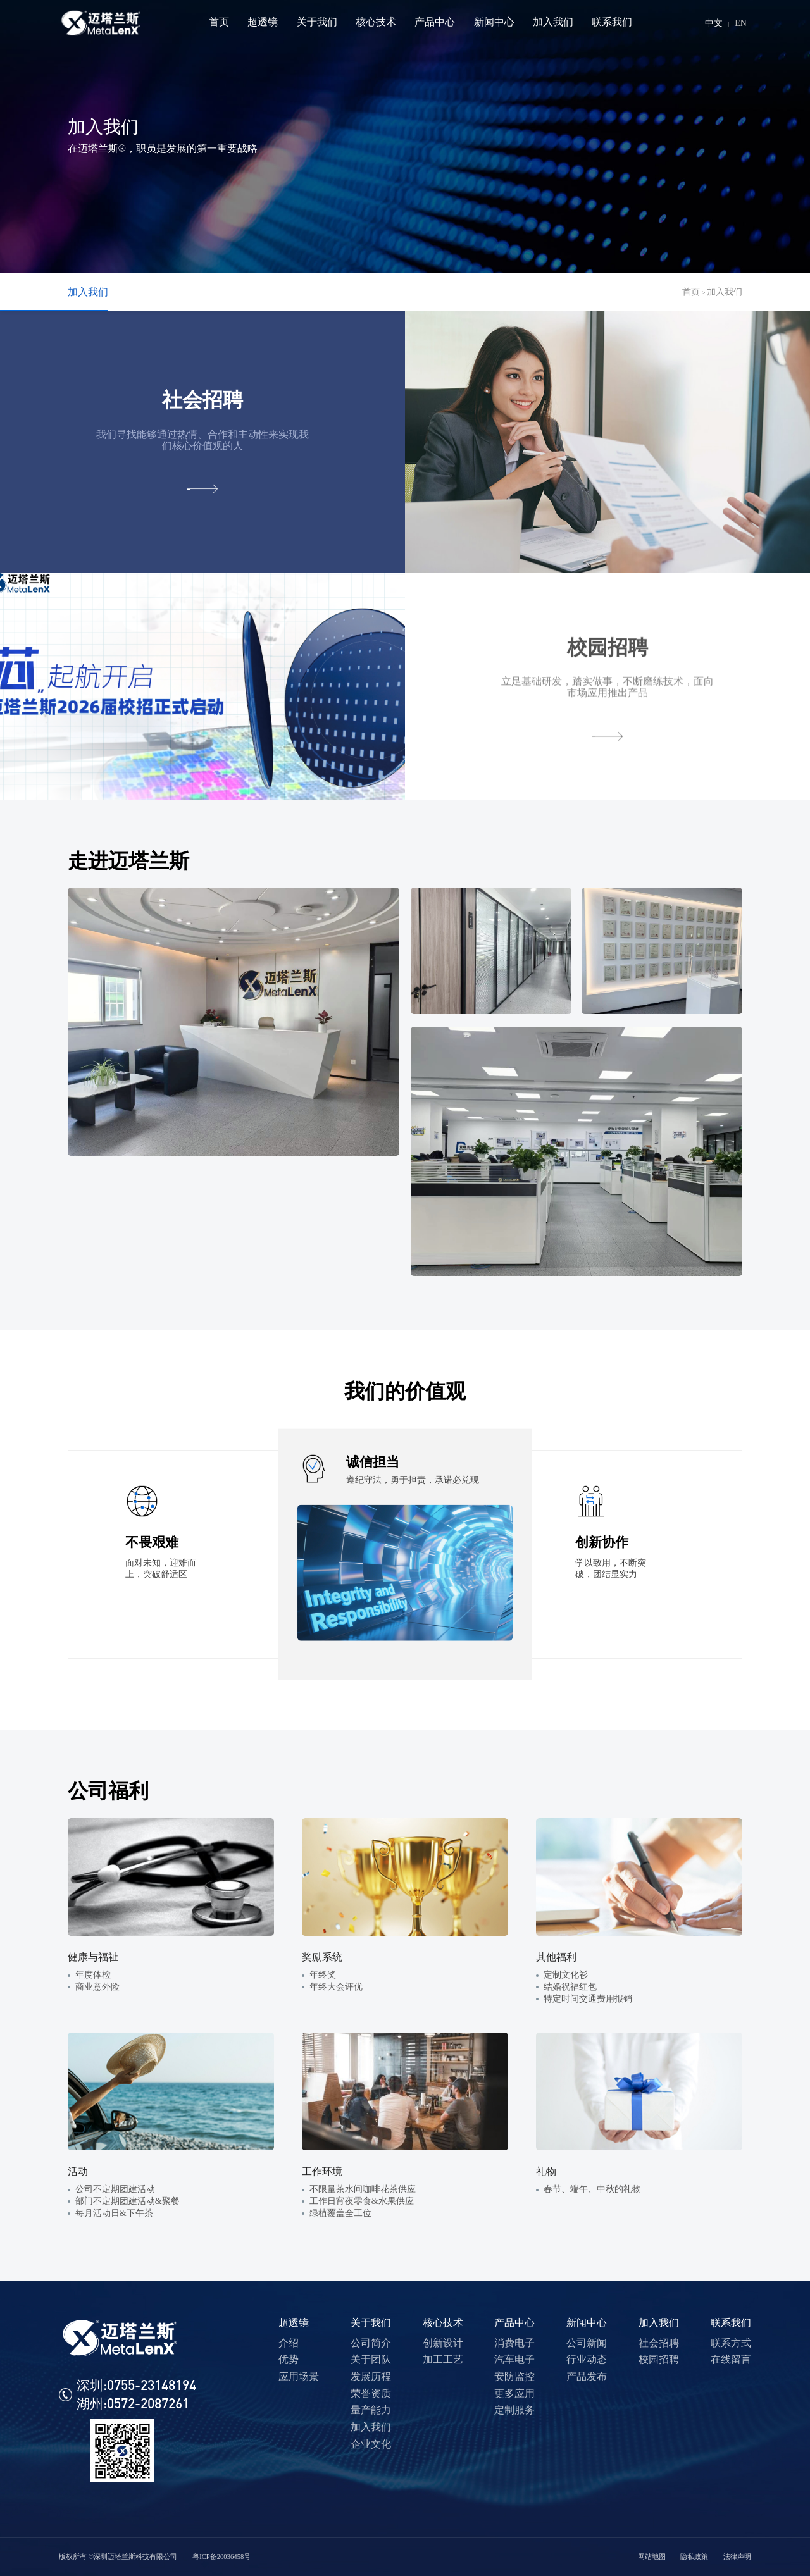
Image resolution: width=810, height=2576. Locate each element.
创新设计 (443, 2343)
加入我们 (88, 292)
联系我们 (731, 2322)
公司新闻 (586, 2343)
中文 (714, 23)
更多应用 (514, 2393)
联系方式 (731, 2343)
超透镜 (293, 2322)
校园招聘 (659, 2359)
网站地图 (652, 2556)
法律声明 (737, 2556)
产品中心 (514, 2322)
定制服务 (514, 2410)
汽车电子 (514, 2359)
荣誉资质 (371, 2393)
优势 (288, 2359)
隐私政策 (694, 2556)
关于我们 (371, 2322)
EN (741, 23)
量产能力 (371, 2410)
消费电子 (514, 2343)
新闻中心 (586, 2322)
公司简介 (371, 2343)
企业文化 (371, 2444)
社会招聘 (659, 2343)
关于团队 (371, 2359)
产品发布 (586, 2376)
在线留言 (731, 2359)
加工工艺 (443, 2359)
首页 (691, 292)
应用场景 (298, 2376)
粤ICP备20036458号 (221, 2556)
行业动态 (586, 2359)
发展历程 (371, 2376)
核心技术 (443, 2322)
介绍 (288, 2343)
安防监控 (514, 2376)
